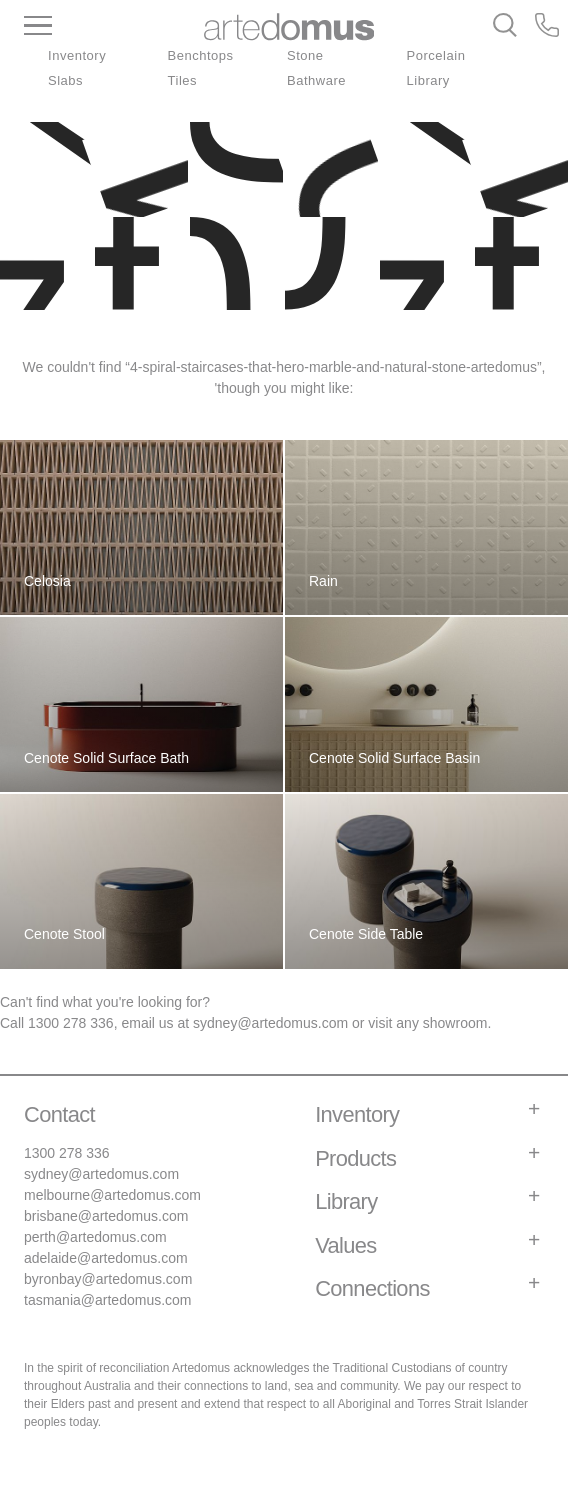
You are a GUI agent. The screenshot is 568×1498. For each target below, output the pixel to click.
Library (428, 80)
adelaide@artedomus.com (106, 1258)
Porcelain (436, 55)
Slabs (65, 80)
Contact (59, 1114)
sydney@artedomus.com (270, 1023)
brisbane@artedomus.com (106, 1216)
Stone (305, 55)
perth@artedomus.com (95, 1237)
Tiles (183, 80)
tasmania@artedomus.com (108, 1300)
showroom (455, 1023)
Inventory (77, 55)
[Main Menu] (95, 27)
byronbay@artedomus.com (108, 1279)
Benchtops (201, 55)
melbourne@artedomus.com (112, 1195)
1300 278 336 (71, 1023)
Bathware (316, 80)
